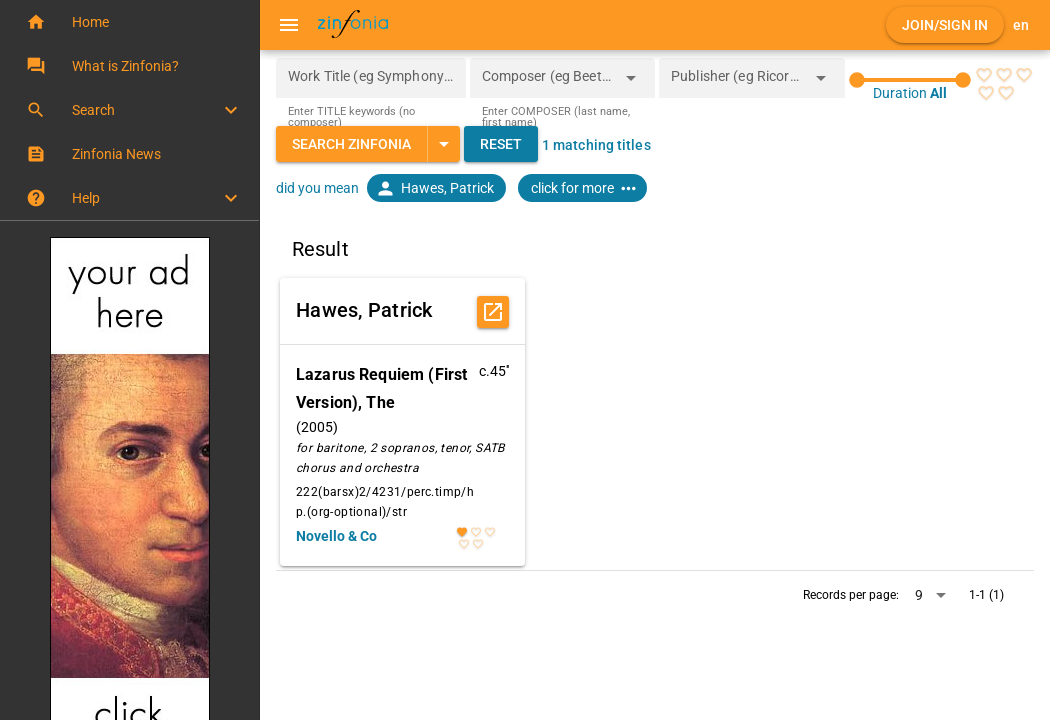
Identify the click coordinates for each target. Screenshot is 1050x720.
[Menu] (289, 25)
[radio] (984, 75)
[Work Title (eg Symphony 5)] (371, 78)
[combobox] (548, 84)
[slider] (910, 80)
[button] (129, 22)
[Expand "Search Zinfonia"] (443, 144)
